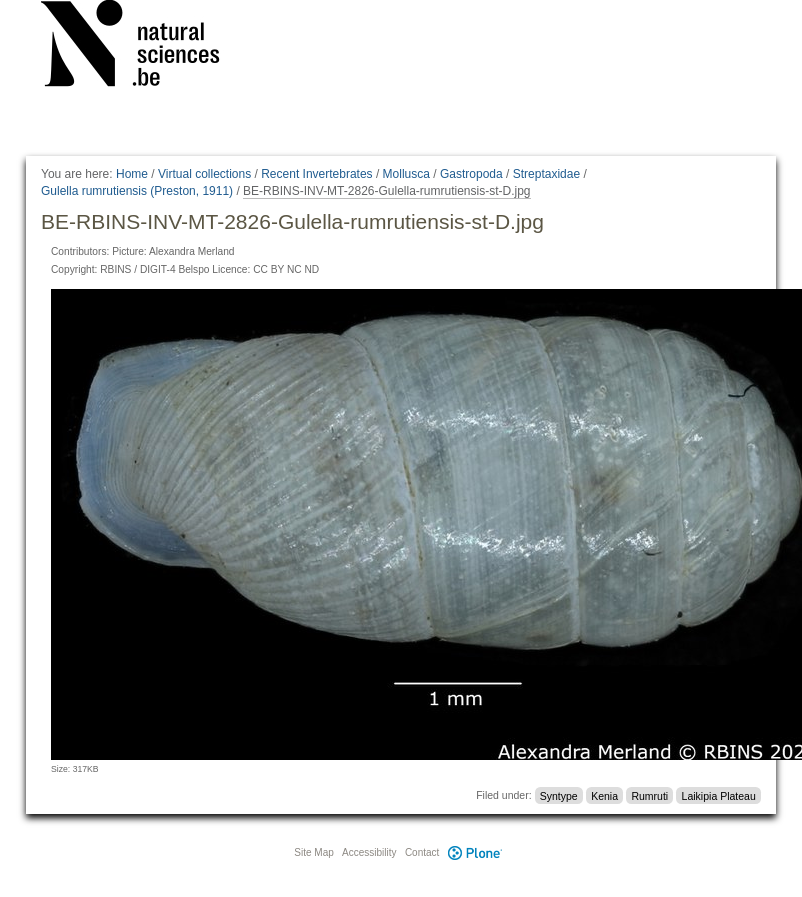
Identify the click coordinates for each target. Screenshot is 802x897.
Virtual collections (204, 174)
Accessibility (369, 852)
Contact (422, 852)
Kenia (604, 795)
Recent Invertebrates (316, 174)
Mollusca (406, 174)
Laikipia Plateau (719, 795)
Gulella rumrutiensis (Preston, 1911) (137, 191)
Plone (475, 852)
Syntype (559, 795)
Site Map (313, 852)
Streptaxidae (546, 174)
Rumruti (649, 795)
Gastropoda (471, 174)
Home (132, 174)
